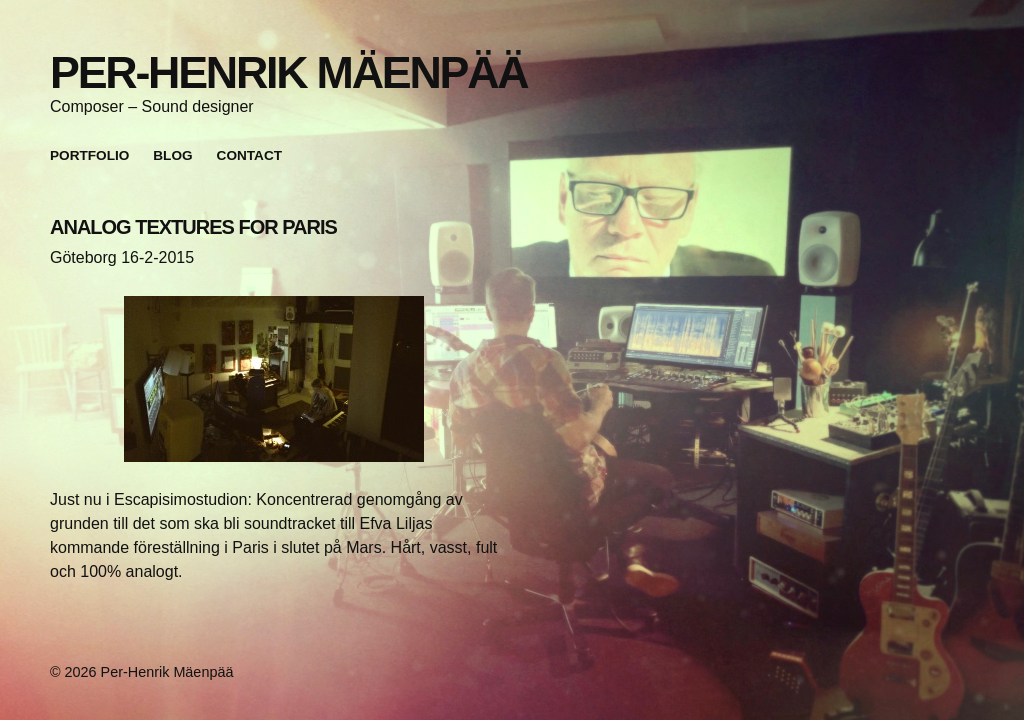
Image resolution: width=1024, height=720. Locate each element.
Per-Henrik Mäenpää (288, 72)
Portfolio (89, 155)
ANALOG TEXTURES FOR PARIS (193, 227)
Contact (249, 155)
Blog (172, 155)
